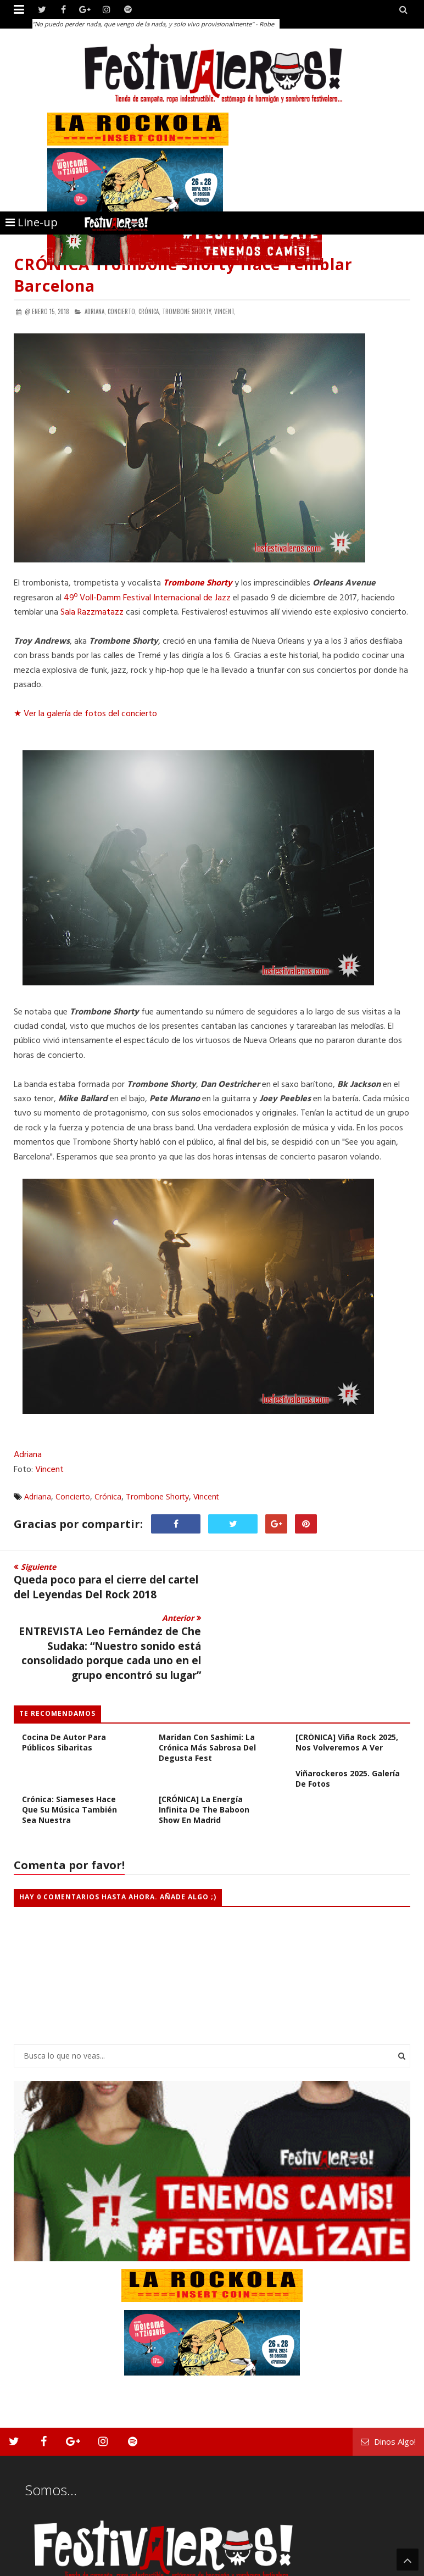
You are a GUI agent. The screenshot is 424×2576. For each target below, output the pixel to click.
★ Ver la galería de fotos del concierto (85, 714)
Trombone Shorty (197, 583)
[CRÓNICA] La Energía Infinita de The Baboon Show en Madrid (204, 1758)
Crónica (107, 1496)
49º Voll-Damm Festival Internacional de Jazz (147, 598)
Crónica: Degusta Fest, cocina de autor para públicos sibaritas (66, 1685)
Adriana (28, 1455)
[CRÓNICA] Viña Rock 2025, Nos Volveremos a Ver (346, 1690)
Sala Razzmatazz (92, 612)
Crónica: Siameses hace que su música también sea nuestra (69, 1758)
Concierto (72, 1496)
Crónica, (149, 311)
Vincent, (225, 311)
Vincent (49, 1470)
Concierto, (122, 311)
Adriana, (95, 311)
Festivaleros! (33, 2566)
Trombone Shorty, (187, 311)
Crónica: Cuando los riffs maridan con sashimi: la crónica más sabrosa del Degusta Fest (208, 1690)
